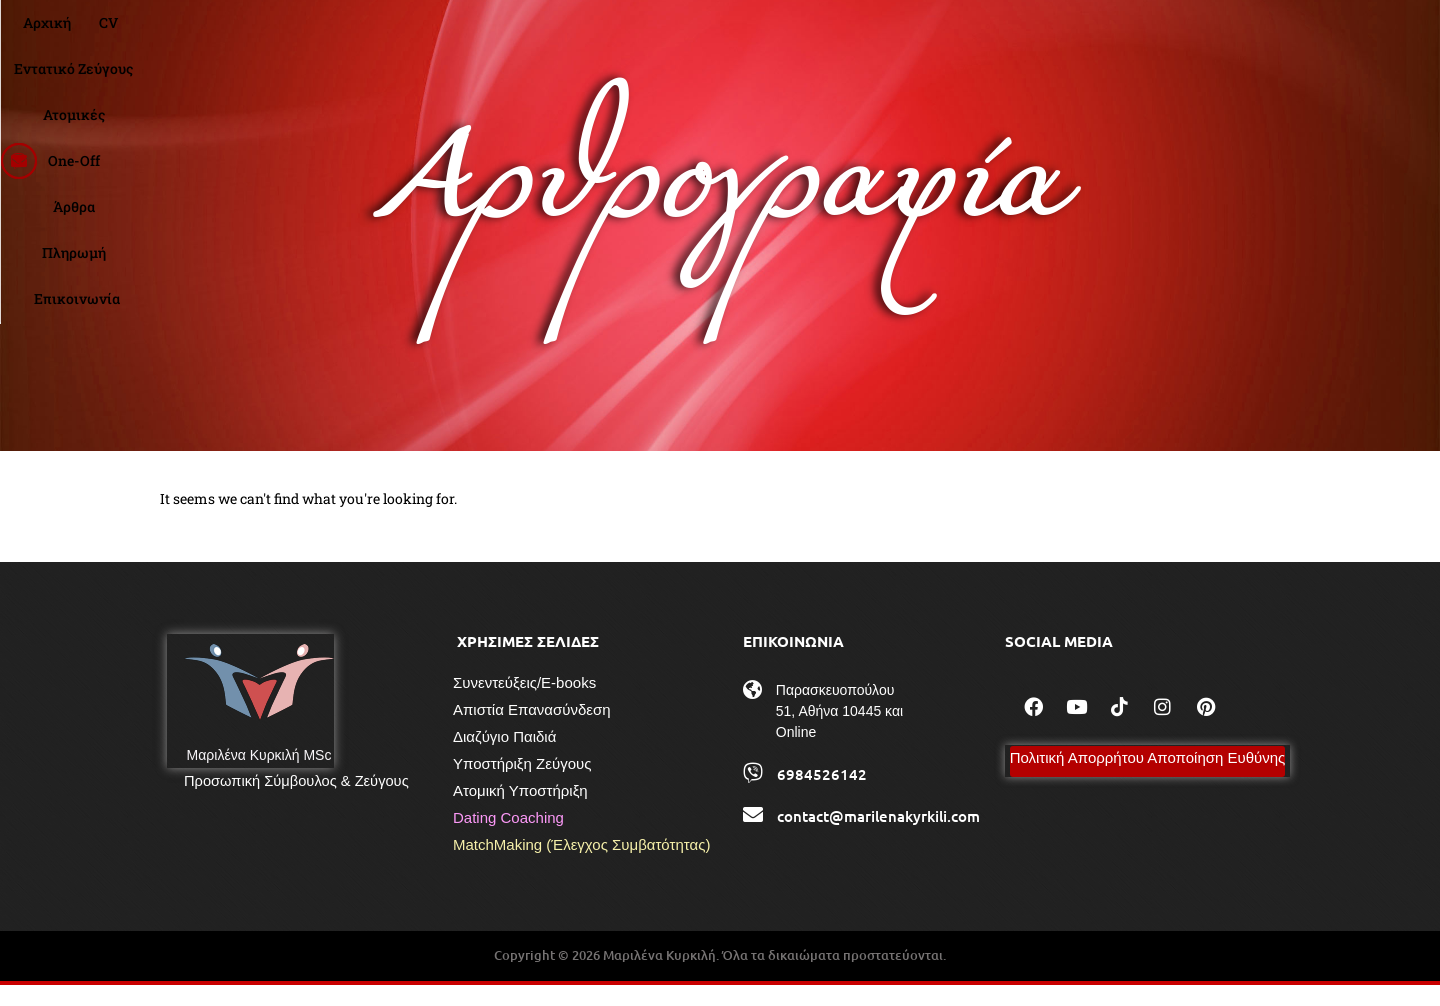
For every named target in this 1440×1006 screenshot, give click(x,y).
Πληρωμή (972, 35)
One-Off (816, 35)
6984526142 (822, 796)
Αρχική (454, 35)
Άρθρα (891, 35)
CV (515, 35)
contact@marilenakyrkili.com (878, 838)
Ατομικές (731, 35)
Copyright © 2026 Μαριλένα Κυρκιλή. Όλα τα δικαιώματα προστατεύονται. (720, 977)
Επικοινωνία (1075, 35)
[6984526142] (753, 795)
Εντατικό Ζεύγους (612, 35)
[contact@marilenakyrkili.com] (753, 837)
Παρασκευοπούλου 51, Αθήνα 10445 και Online (839, 733)
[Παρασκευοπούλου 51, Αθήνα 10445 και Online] (753, 712)
